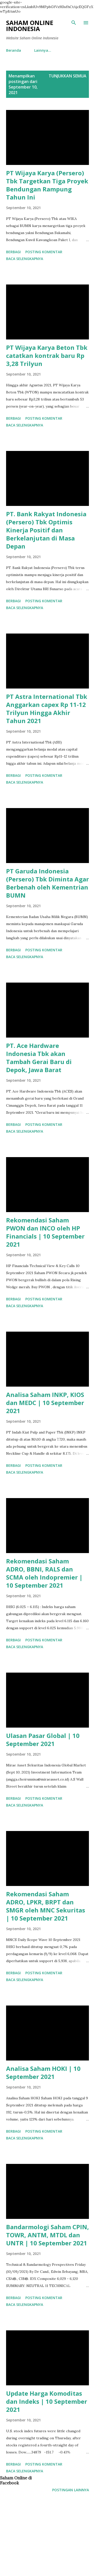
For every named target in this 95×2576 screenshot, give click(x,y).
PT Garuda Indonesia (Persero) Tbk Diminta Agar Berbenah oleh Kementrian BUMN (47, 883)
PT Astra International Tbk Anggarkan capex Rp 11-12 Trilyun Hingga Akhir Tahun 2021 (46, 708)
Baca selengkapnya (24, 258)
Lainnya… (42, 50)
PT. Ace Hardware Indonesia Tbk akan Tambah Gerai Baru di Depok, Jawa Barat (39, 1057)
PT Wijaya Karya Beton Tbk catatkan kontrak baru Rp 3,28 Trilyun (46, 355)
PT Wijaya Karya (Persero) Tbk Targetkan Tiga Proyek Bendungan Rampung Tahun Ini (47, 185)
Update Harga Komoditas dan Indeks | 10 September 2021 (46, 2401)
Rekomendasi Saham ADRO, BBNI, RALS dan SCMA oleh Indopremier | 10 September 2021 (44, 1573)
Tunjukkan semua (67, 76)
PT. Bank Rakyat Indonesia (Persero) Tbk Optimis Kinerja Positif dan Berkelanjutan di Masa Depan (46, 530)
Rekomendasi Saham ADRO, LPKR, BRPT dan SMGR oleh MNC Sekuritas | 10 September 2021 (45, 1906)
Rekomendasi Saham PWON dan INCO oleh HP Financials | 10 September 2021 (45, 1232)
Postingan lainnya (70, 2489)
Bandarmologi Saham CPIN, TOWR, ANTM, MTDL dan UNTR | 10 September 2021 (47, 2235)
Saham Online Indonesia (29, 25)
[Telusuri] (74, 23)
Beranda (13, 50)
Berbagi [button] (13, 251)
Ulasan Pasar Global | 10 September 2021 (43, 1739)
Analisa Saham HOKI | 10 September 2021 (43, 2072)
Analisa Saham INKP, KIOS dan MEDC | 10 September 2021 (45, 1402)
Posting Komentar (43, 251)
